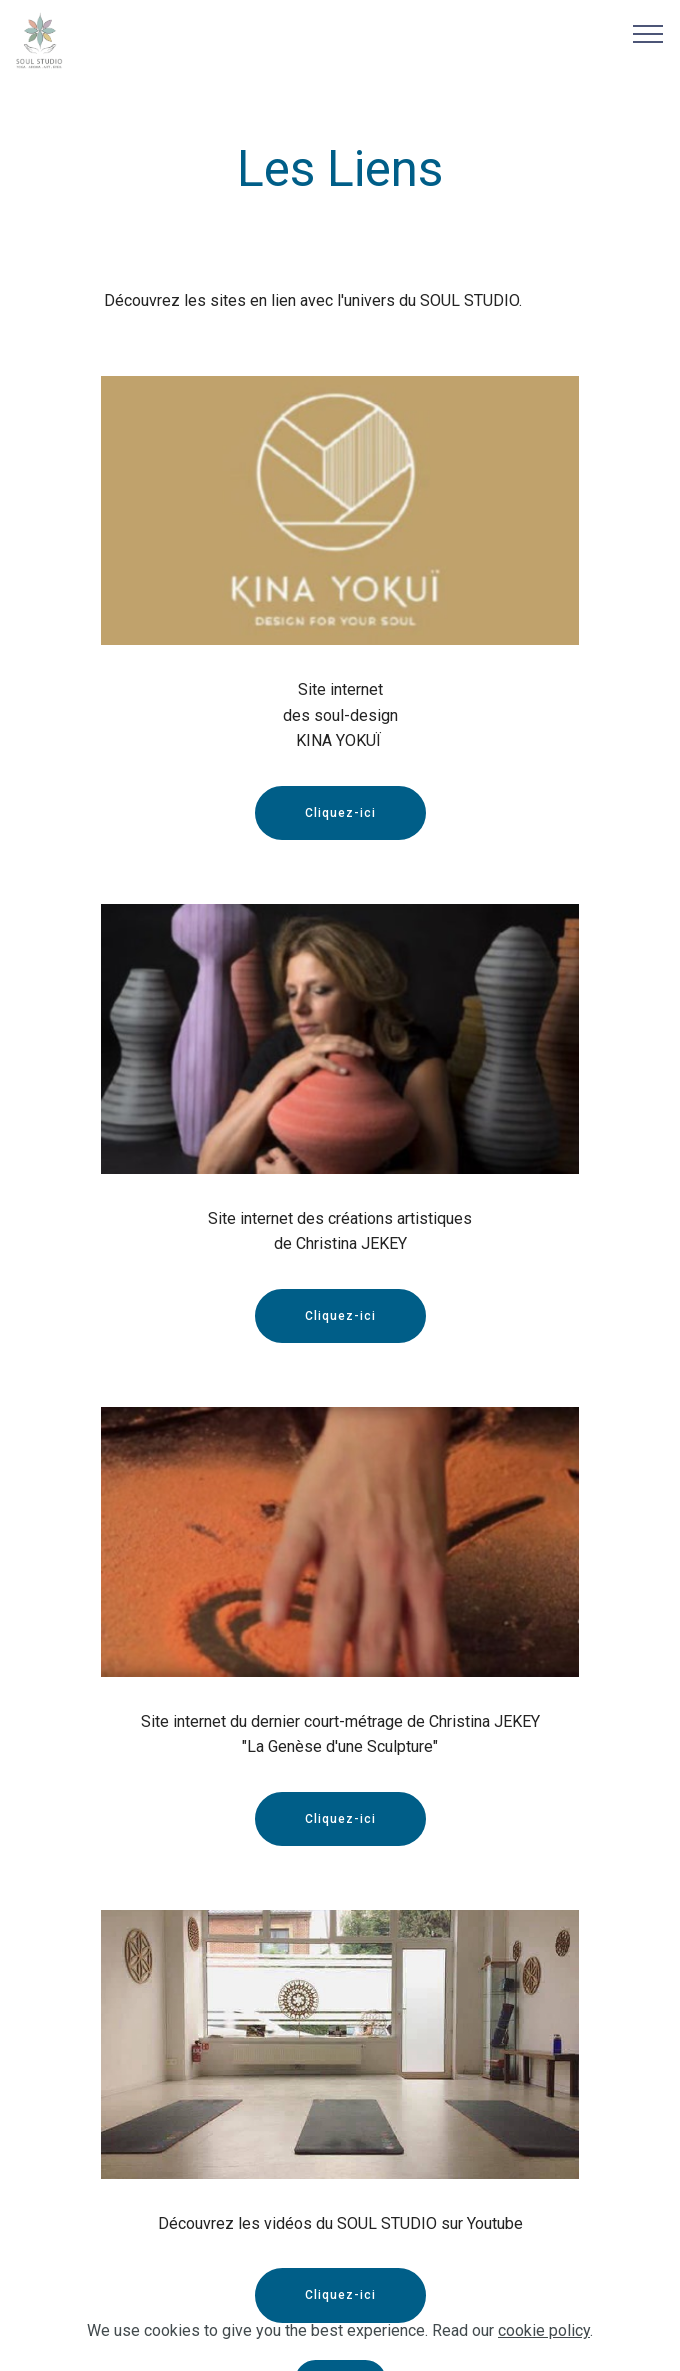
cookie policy (544, 2355)
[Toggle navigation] (648, 33)
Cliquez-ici (340, 813)
